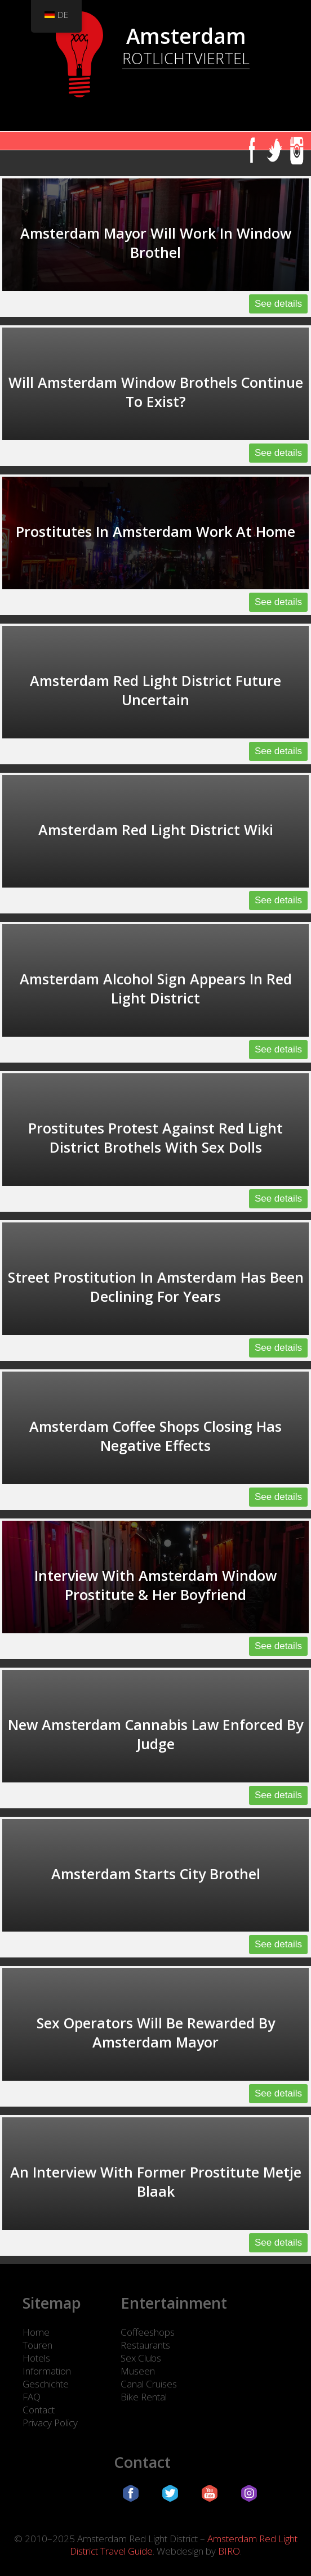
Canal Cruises (149, 2383)
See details (278, 303)
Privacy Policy (50, 2422)
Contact (39, 2409)
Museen (138, 2370)
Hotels (36, 2357)
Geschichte (46, 2383)
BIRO (229, 2550)
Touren (37, 2344)
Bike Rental (144, 2396)
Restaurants (145, 2344)
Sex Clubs (141, 2357)
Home (36, 2332)
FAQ (32, 2396)
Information (47, 2370)
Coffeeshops (148, 2332)
